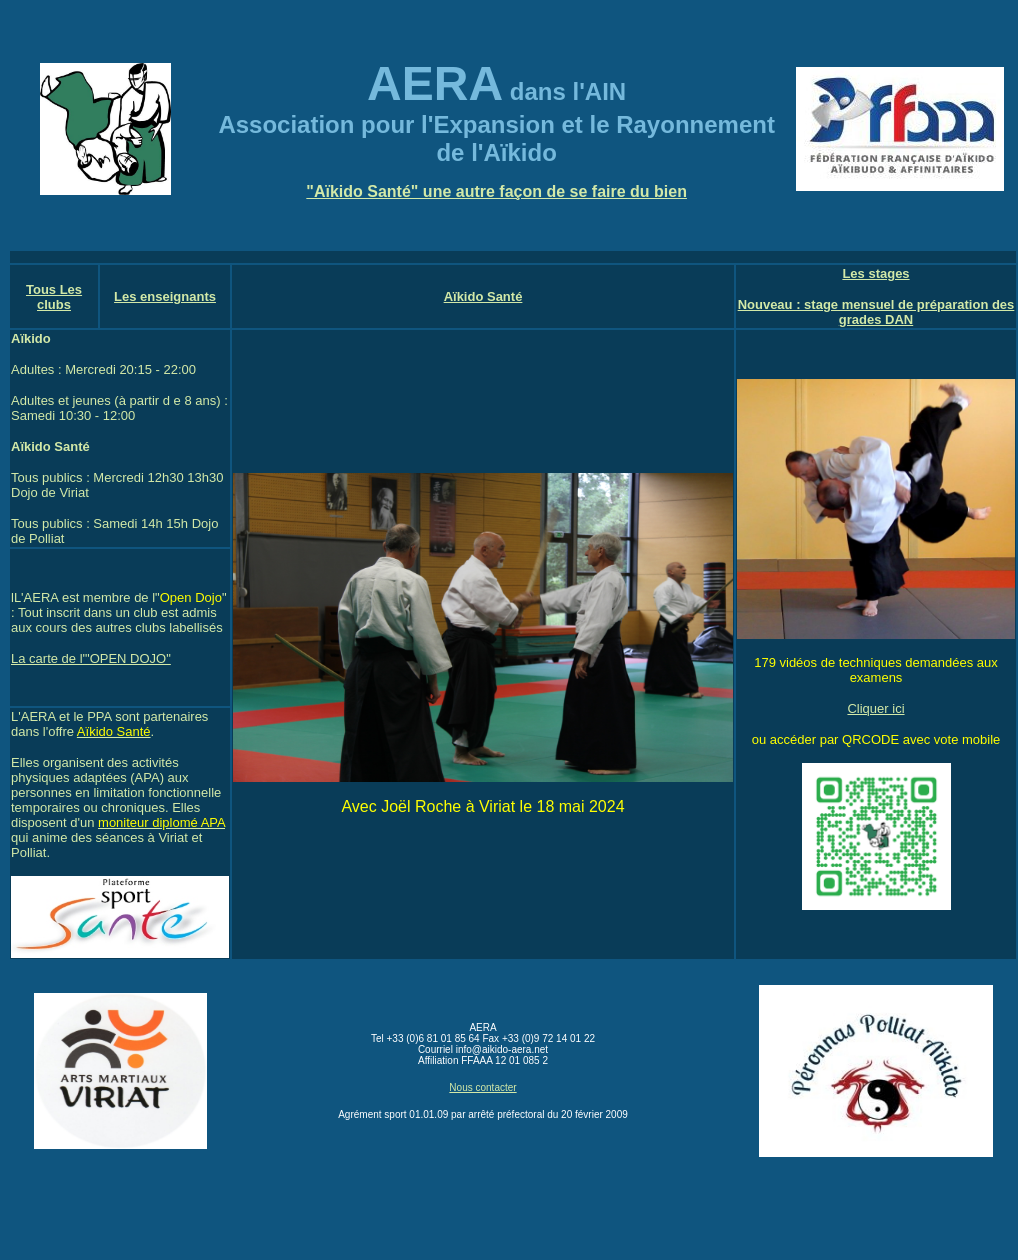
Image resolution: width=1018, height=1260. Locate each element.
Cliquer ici (875, 708)
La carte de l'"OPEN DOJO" (91, 658)
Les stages (875, 273)
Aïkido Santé (483, 296)
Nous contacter (482, 1087)
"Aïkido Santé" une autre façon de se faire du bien (496, 191)
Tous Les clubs (54, 297)
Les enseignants (165, 296)
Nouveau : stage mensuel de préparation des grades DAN (876, 312)
